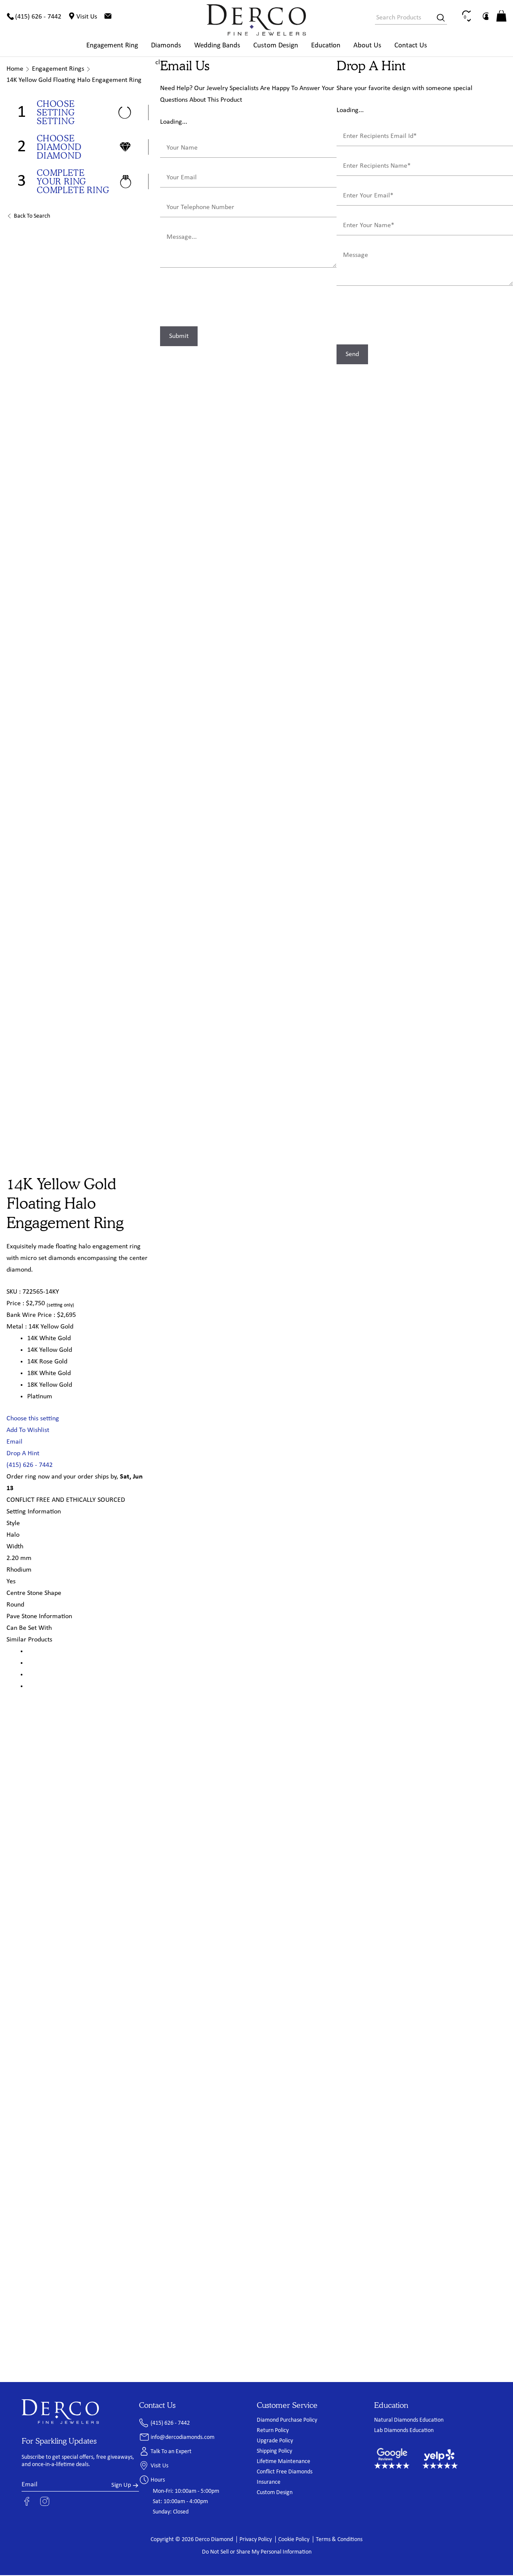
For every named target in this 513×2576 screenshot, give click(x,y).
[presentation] (225, 300)
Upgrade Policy (275, 2441)
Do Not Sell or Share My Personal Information (257, 2553)
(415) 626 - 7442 (29, 1466)
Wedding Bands (217, 46)
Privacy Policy (255, 2540)
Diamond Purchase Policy (287, 2421)
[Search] (438, 18)
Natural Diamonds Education (409, 2421)
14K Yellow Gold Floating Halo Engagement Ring (74, 81)
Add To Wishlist (27, 1431)
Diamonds (166, 46)
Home (14, 69)
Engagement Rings (58, 69)
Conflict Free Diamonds (284, 2473)
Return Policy (273, 2431)
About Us (367, 46)
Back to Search (32, 217)
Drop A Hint (22, 1454)
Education (325, 46)
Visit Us (159, 2466)
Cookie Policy (293, 2540)
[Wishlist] (480, 16)
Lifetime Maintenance (283, 2462)
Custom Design (275, 46)
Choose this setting (32, 1419)
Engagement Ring (112, 46)
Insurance (268, 2483)
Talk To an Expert (171, 2452)
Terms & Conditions (339, 2540)
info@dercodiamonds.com (182, 2438)
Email (14, 1442)
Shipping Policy (274, 2452)
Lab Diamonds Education (404, 2431)
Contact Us (410, 46)
